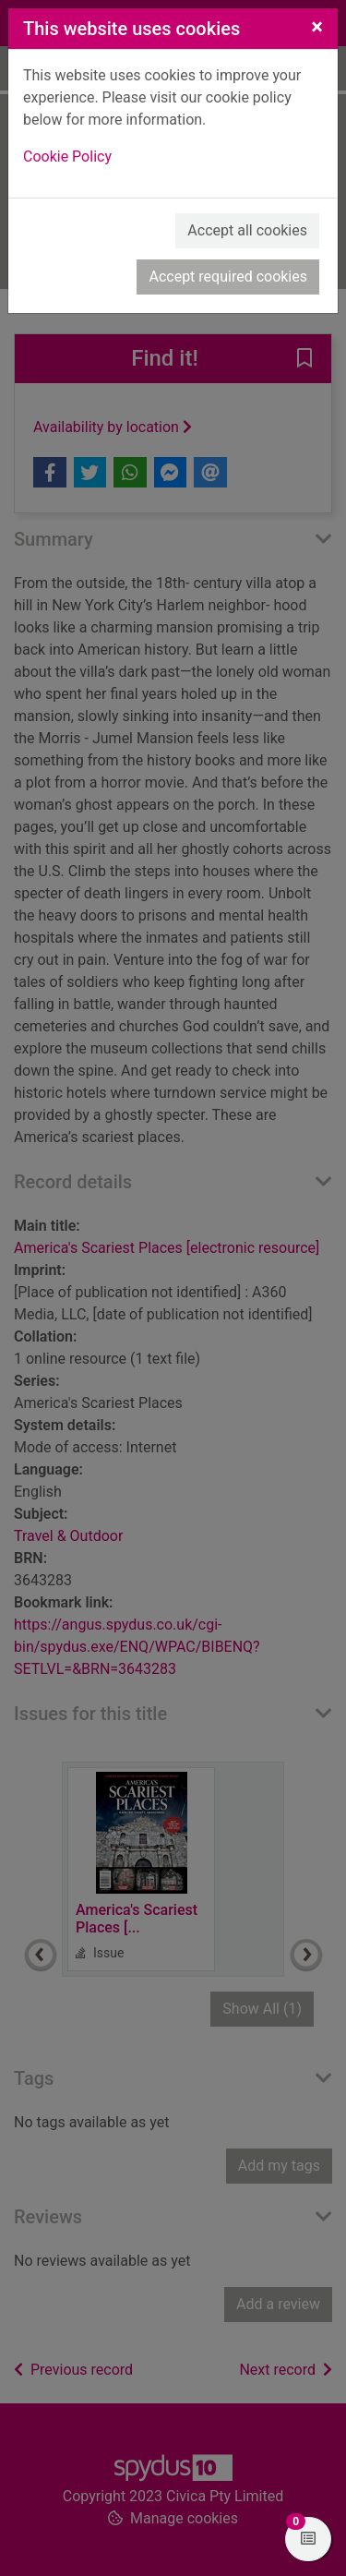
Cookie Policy (67, 156)
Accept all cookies (247, 230)
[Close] (317, 27)
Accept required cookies (228, 276)
